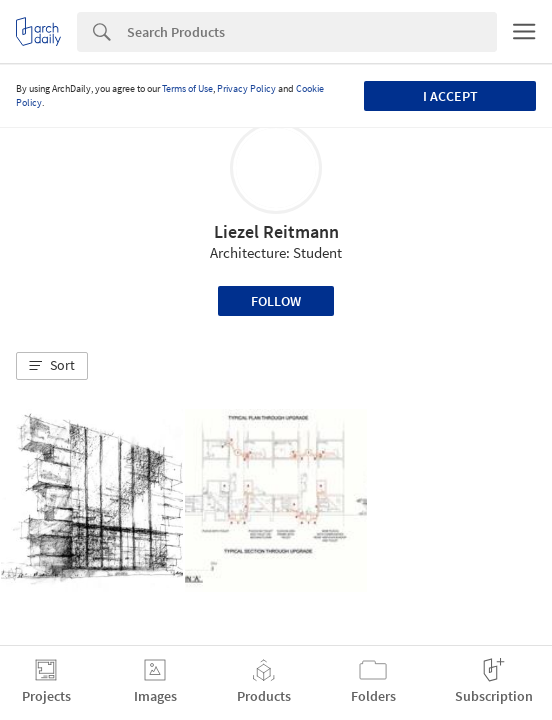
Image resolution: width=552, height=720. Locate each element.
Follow (276, 301)
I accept (450, 96)
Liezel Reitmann (276, 231)
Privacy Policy (246, 88)
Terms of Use (187, 88)
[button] (52, 366)
